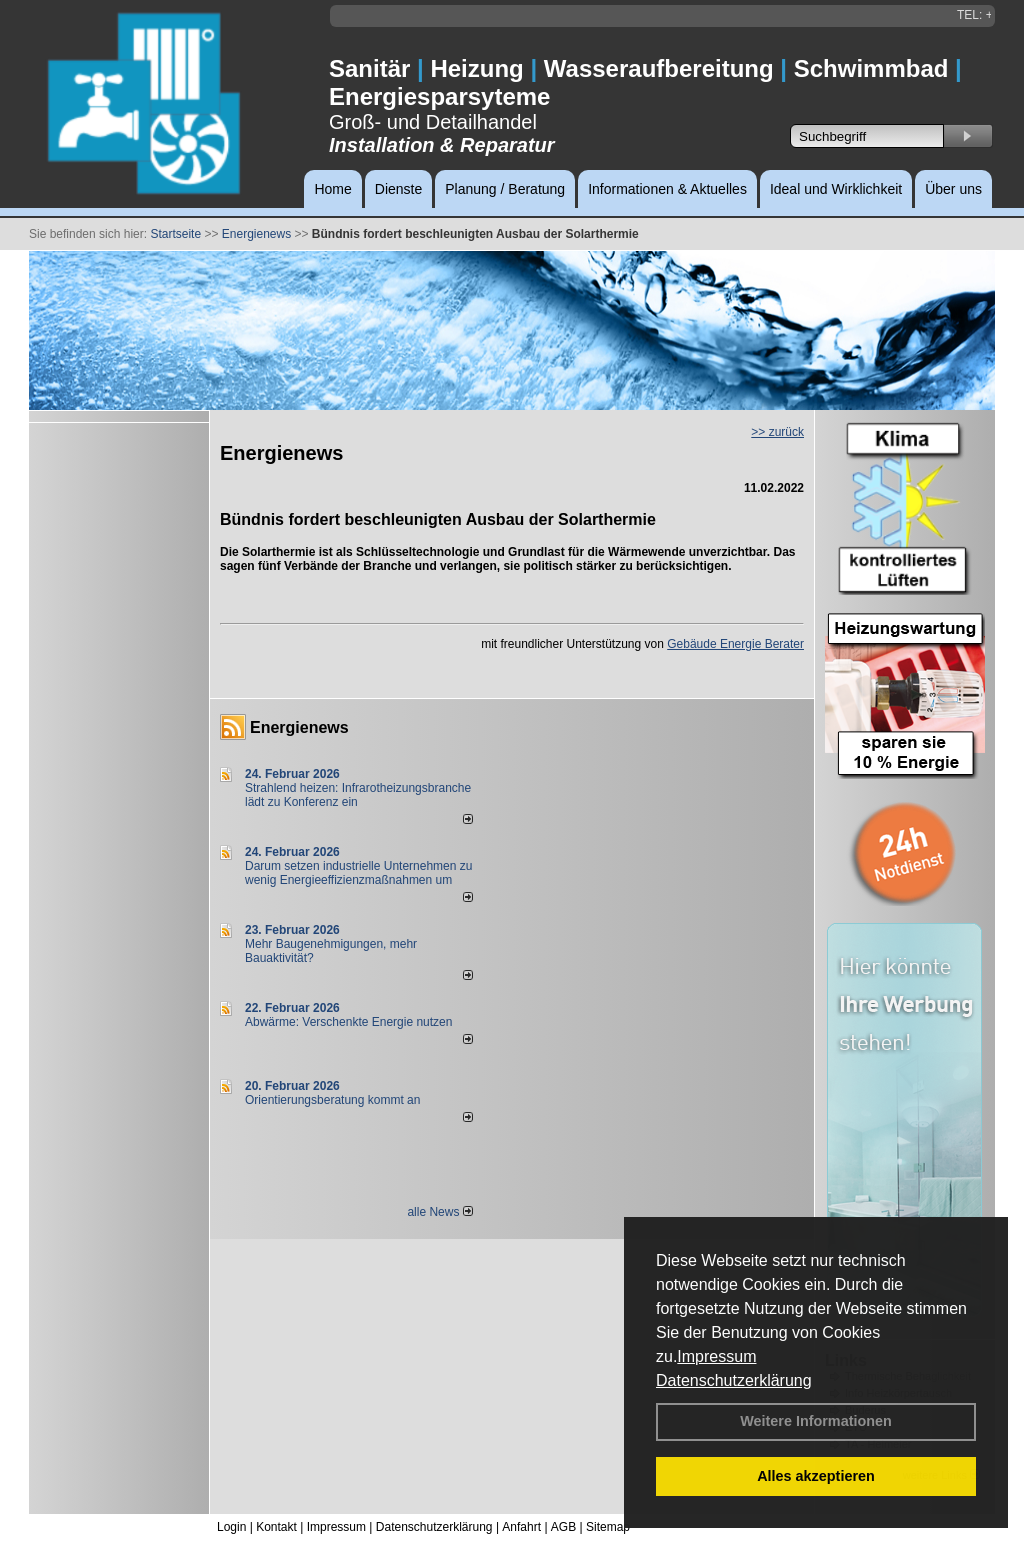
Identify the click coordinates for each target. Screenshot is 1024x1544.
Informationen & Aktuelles (667, 189)
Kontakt (276, 1527)
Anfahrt (521, 1527)
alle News (439, 1212)
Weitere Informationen (816, 1421)
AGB (563, 1527)
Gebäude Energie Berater (735, 644)
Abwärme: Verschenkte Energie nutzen (348, 1022)
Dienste (398, 189)
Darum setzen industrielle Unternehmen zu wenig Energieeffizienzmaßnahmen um (358, 873)
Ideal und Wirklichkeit (836, 189)
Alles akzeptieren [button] (816, 1476)
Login (231, 1527)
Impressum (716, 1356)
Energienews (299, 727)
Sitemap (608, 1527)
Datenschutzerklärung (734, 1380)
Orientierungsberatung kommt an (332, 1100)
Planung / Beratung (505, 189)
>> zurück (777, 432)
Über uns (953, 189)
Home (332, 189)
